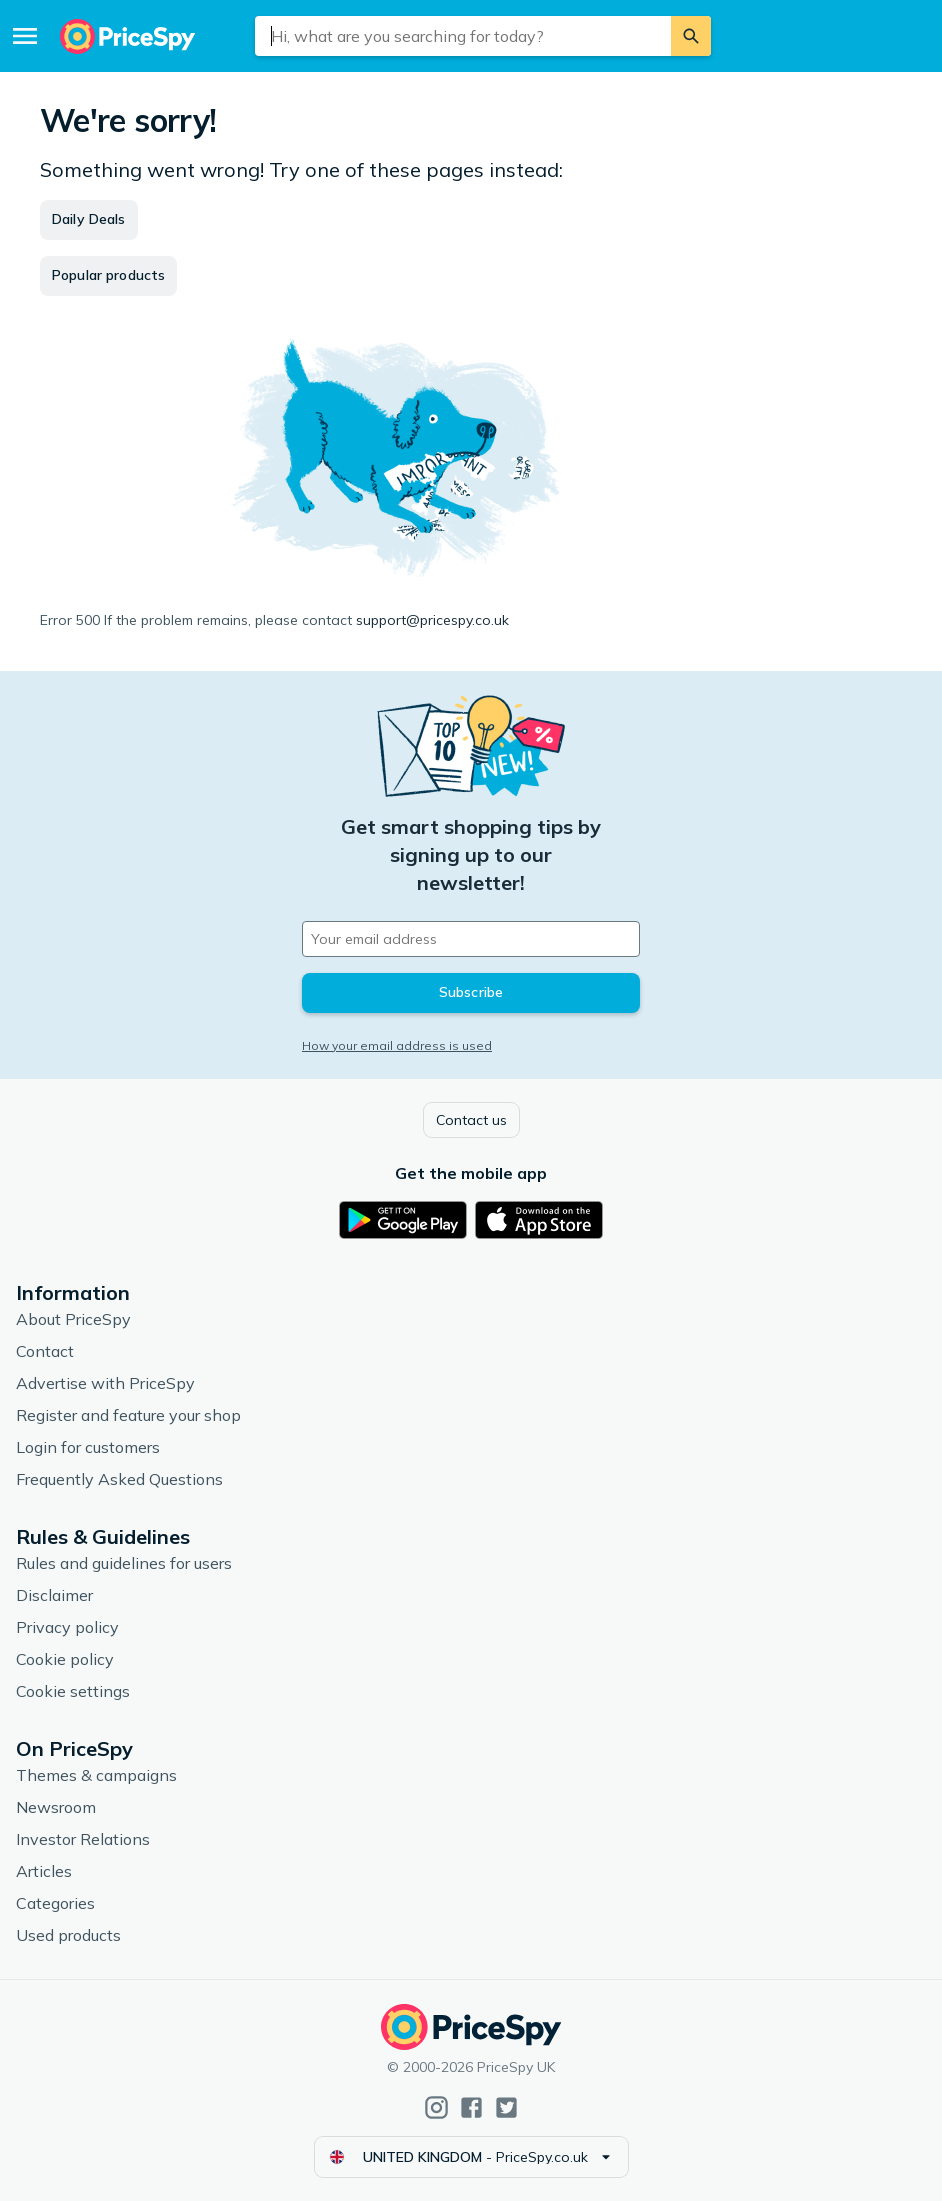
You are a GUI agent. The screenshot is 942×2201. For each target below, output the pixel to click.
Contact (45, 1351)
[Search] (691, 36)
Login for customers (88, 1447)
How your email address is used (397, 1045)
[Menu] (25, 36)
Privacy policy (67, 1627)
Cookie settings (73, 1691)
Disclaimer (54, 1595)
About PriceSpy (73, 1319)
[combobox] (463, 36)
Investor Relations (83, 1839)
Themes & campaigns (96, 1775)
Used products (68, 1935)
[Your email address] (471, 939)
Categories (55, 1903)
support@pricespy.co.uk (432, 620)
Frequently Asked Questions (119, 1479)
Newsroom (56, 1807)
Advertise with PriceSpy (105, 1383)
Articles (44, 1871)
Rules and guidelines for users (124, 1563)
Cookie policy (65, 1659)
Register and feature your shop (128, 1415)
